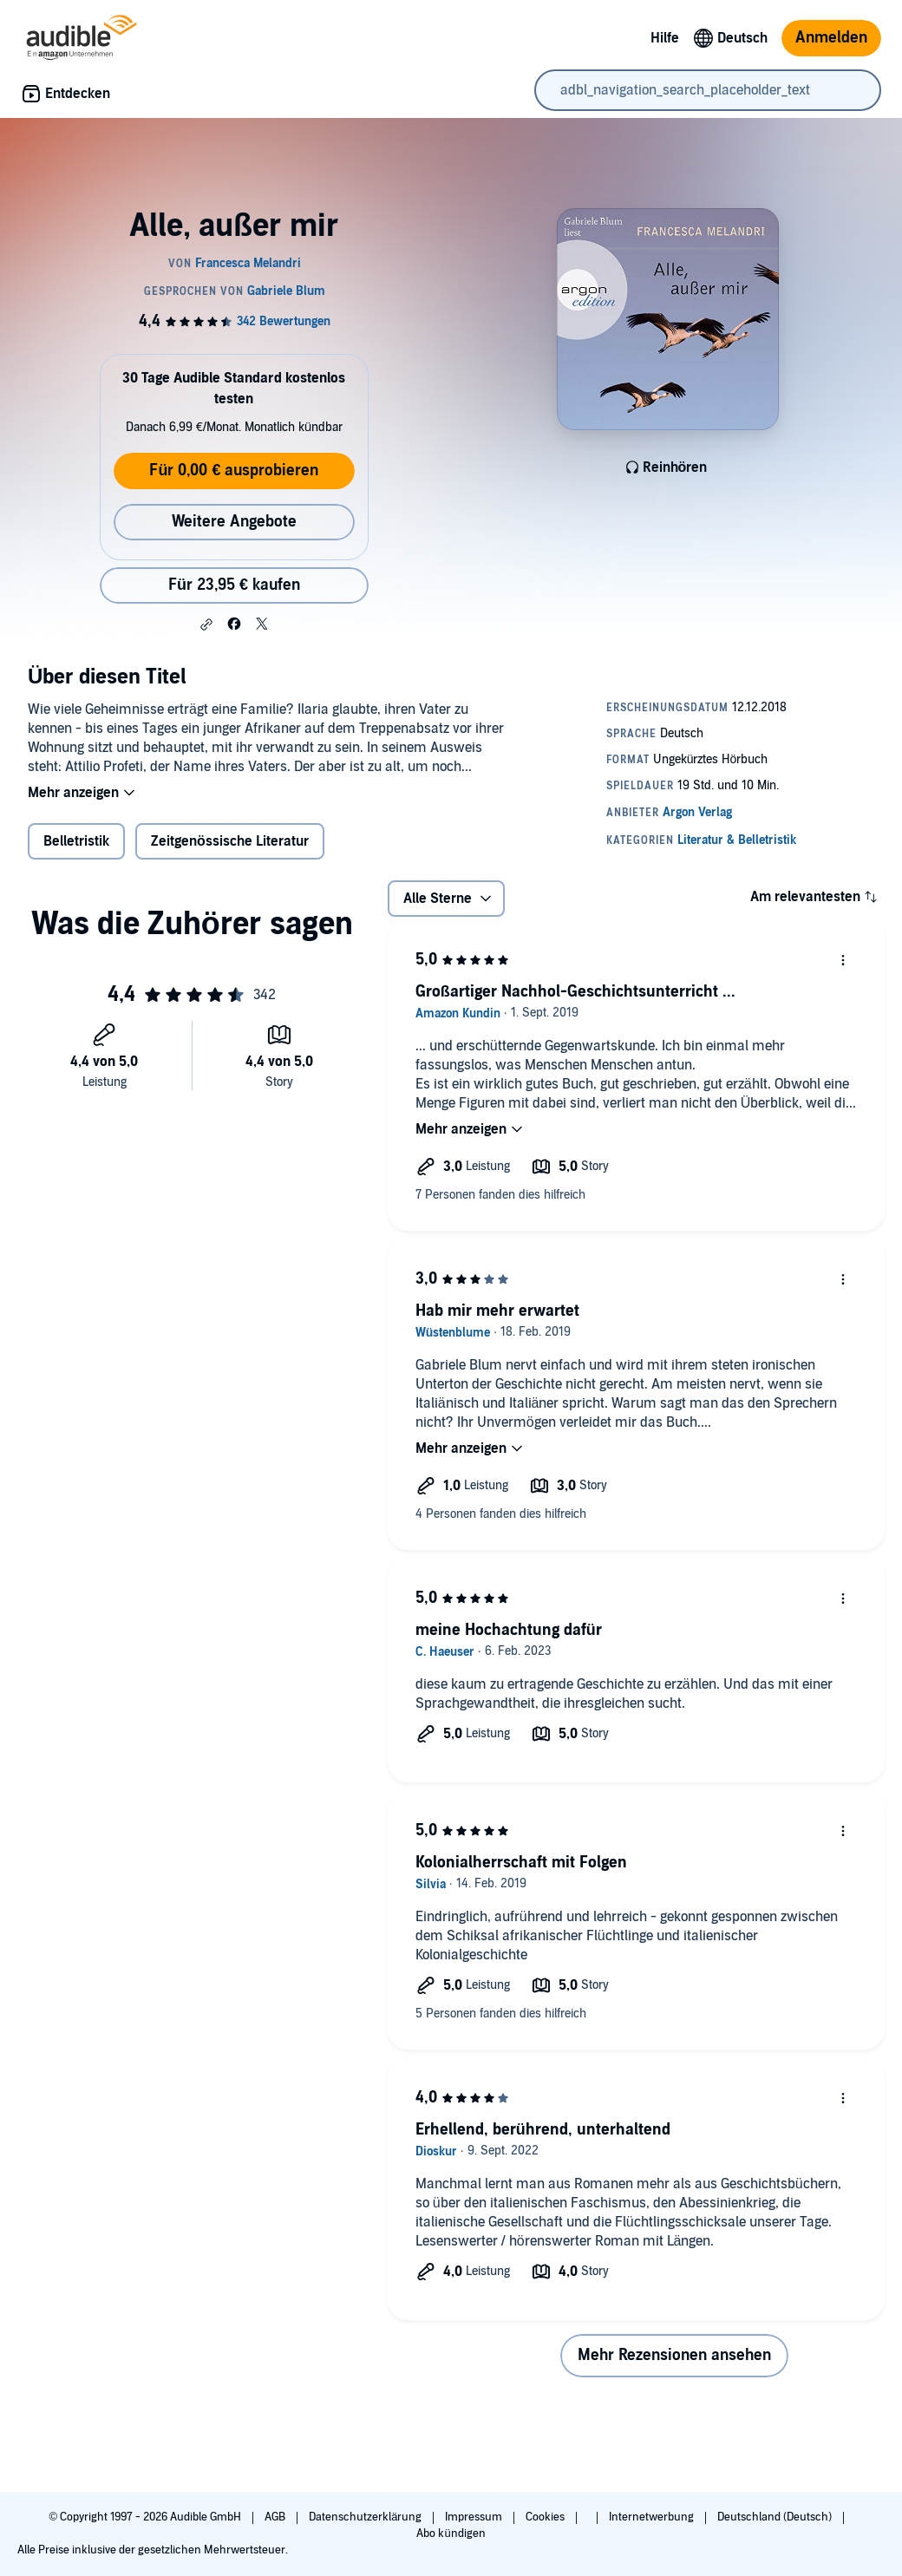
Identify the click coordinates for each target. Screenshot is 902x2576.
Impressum (475, 2517)
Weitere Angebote (234, 522)
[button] (206, 624)
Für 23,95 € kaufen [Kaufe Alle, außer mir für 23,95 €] (234, 585)
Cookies (546, 2517)
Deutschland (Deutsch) (775, 2517)
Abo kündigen (450, 2533)
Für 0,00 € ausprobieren (233, 470)
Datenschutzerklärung (366, 2517)
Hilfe (664, 38)
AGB (276, 2517)
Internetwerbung (652, 2517)
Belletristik (76, 841)
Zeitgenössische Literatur (230, 841)
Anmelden (831, 38)
